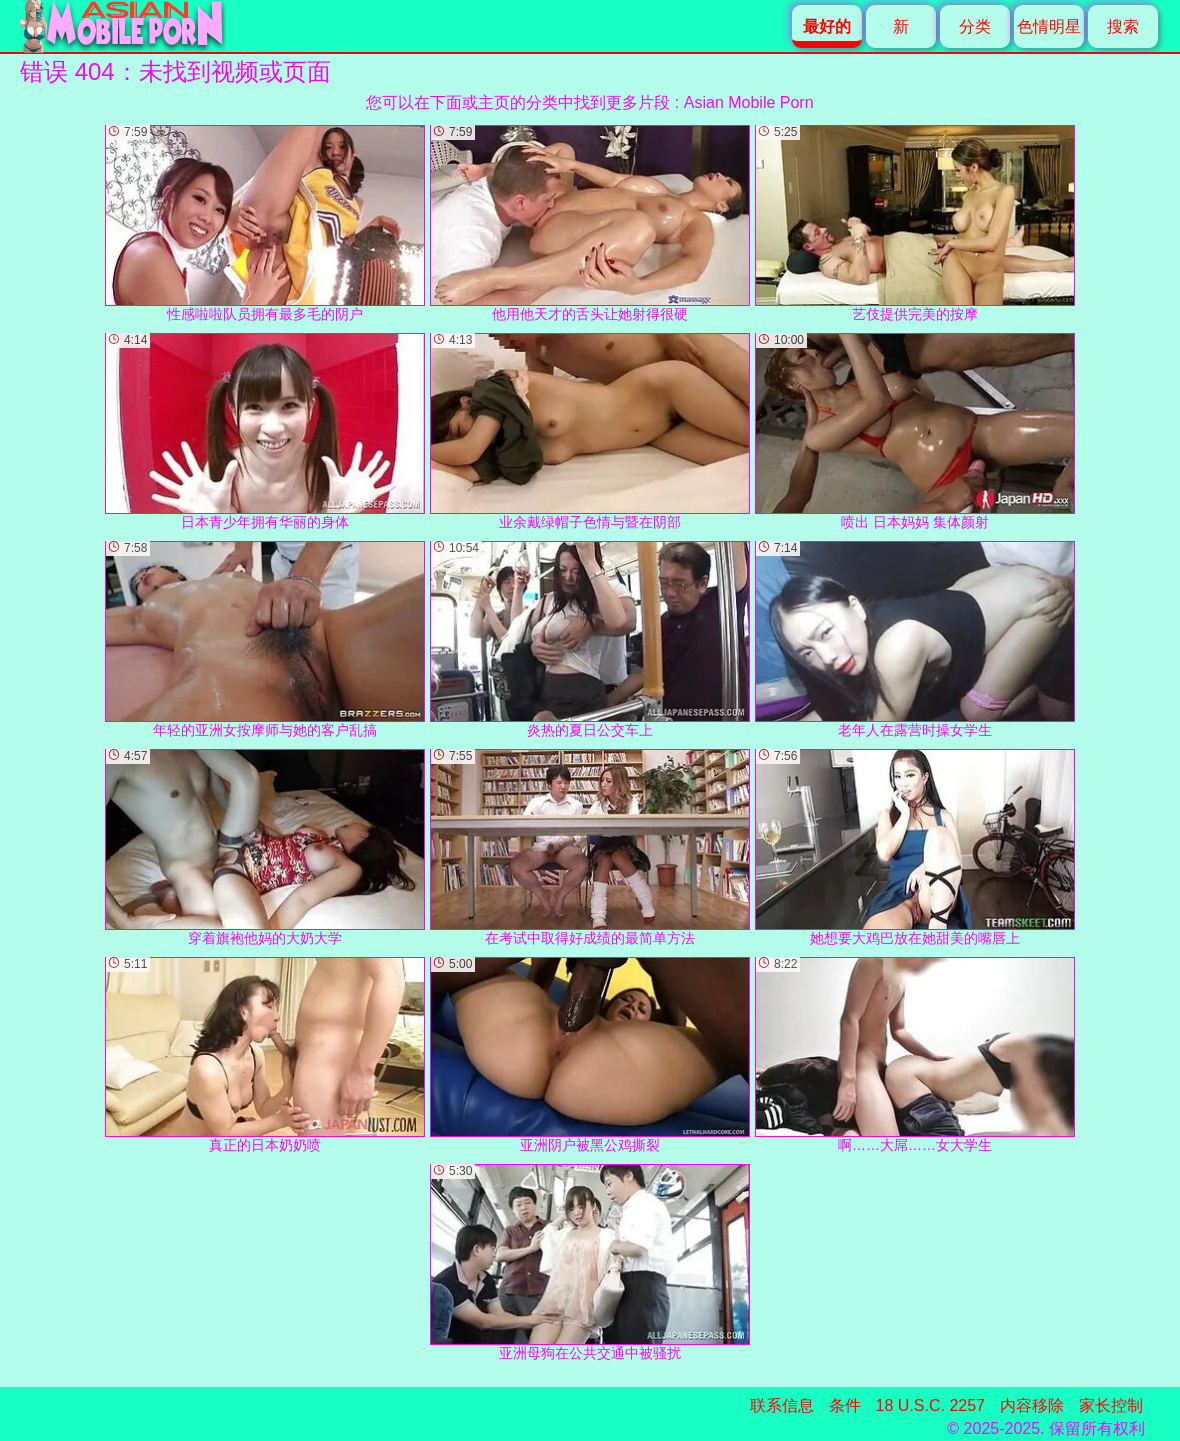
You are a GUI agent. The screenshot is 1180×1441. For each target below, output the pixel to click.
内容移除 (1032, 1405)
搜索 (1123, 26)
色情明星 (1049, 26)
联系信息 (782, 1405)
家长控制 (1111, 1405)
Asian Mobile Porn (749, 102)
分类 (975, 26)
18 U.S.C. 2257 (930, 1405)
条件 (845, 1405)
